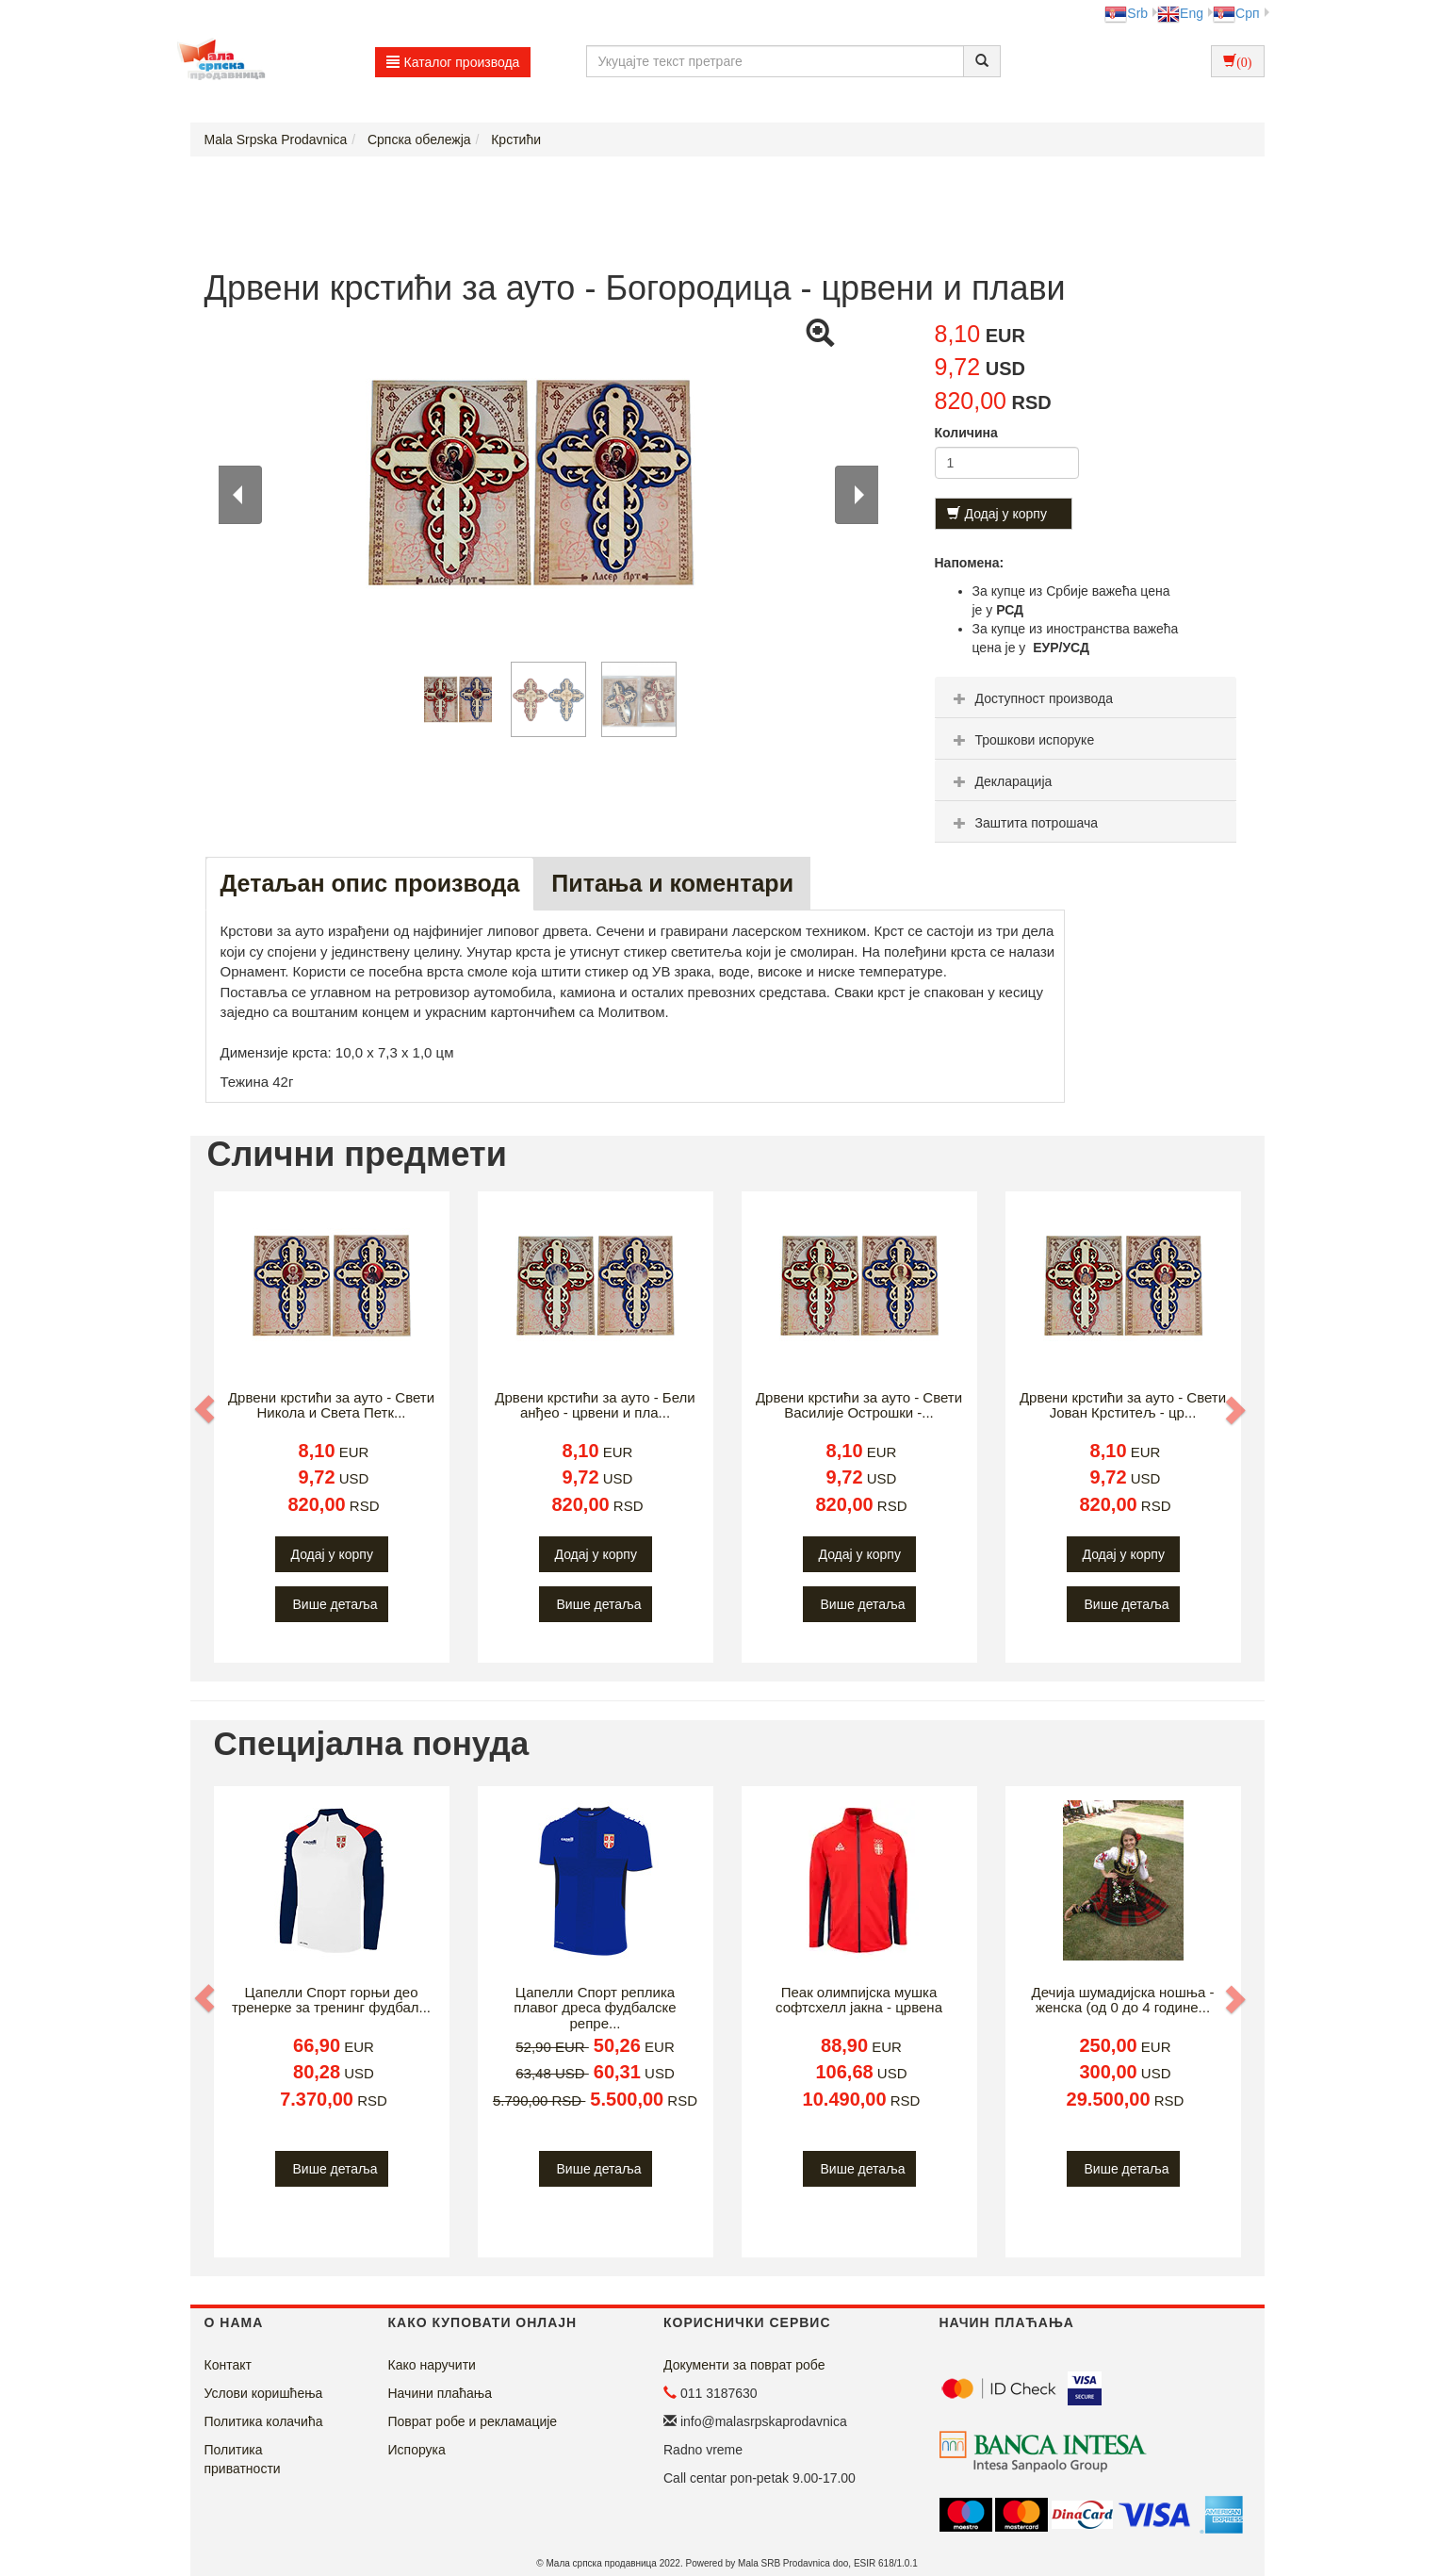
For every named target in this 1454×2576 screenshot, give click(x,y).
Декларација (1001, 781)
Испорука (417, 2449)
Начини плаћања (440, 2393)
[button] (206, 1409)
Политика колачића (263, 2421)
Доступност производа (1031, 698)
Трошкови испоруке (1022, 739)
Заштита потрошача (1023, 822)
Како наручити (432, 2364)
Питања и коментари (672, 883)
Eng (1180, 13)
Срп (1236, 13)
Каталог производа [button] (453, 62)
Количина (966, 432)
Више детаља (335, 1604)
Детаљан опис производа (370, 883)
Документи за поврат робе (744, 2364)
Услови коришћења (263, 2393)
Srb (1126, 13)
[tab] (1085, 697)
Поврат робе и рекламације (473, 2421)
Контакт (228, 2364)
